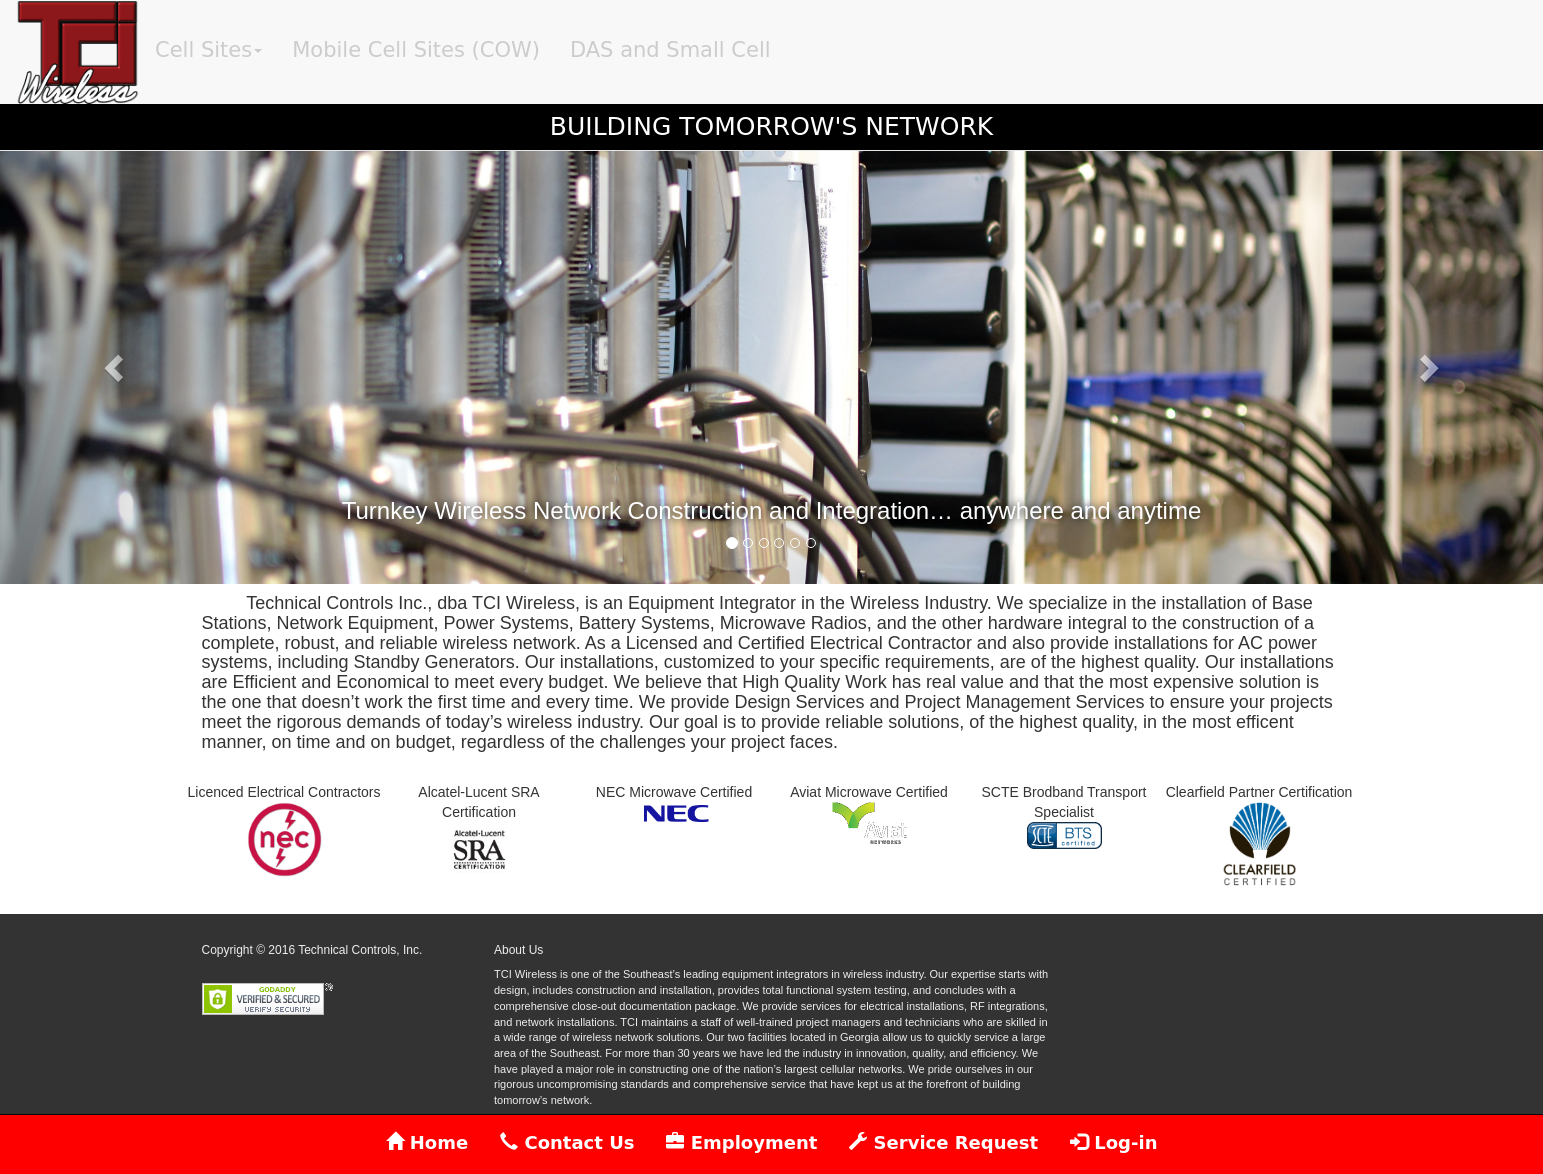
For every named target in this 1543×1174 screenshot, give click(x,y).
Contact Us (567, 1142)
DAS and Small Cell (670, 50)
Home (427, 1142)
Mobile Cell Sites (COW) (416, 50)
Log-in (1113, 1142)
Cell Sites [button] (208, 50)
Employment (741, 1142)
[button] (115, 367)
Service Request (943, 1142)
